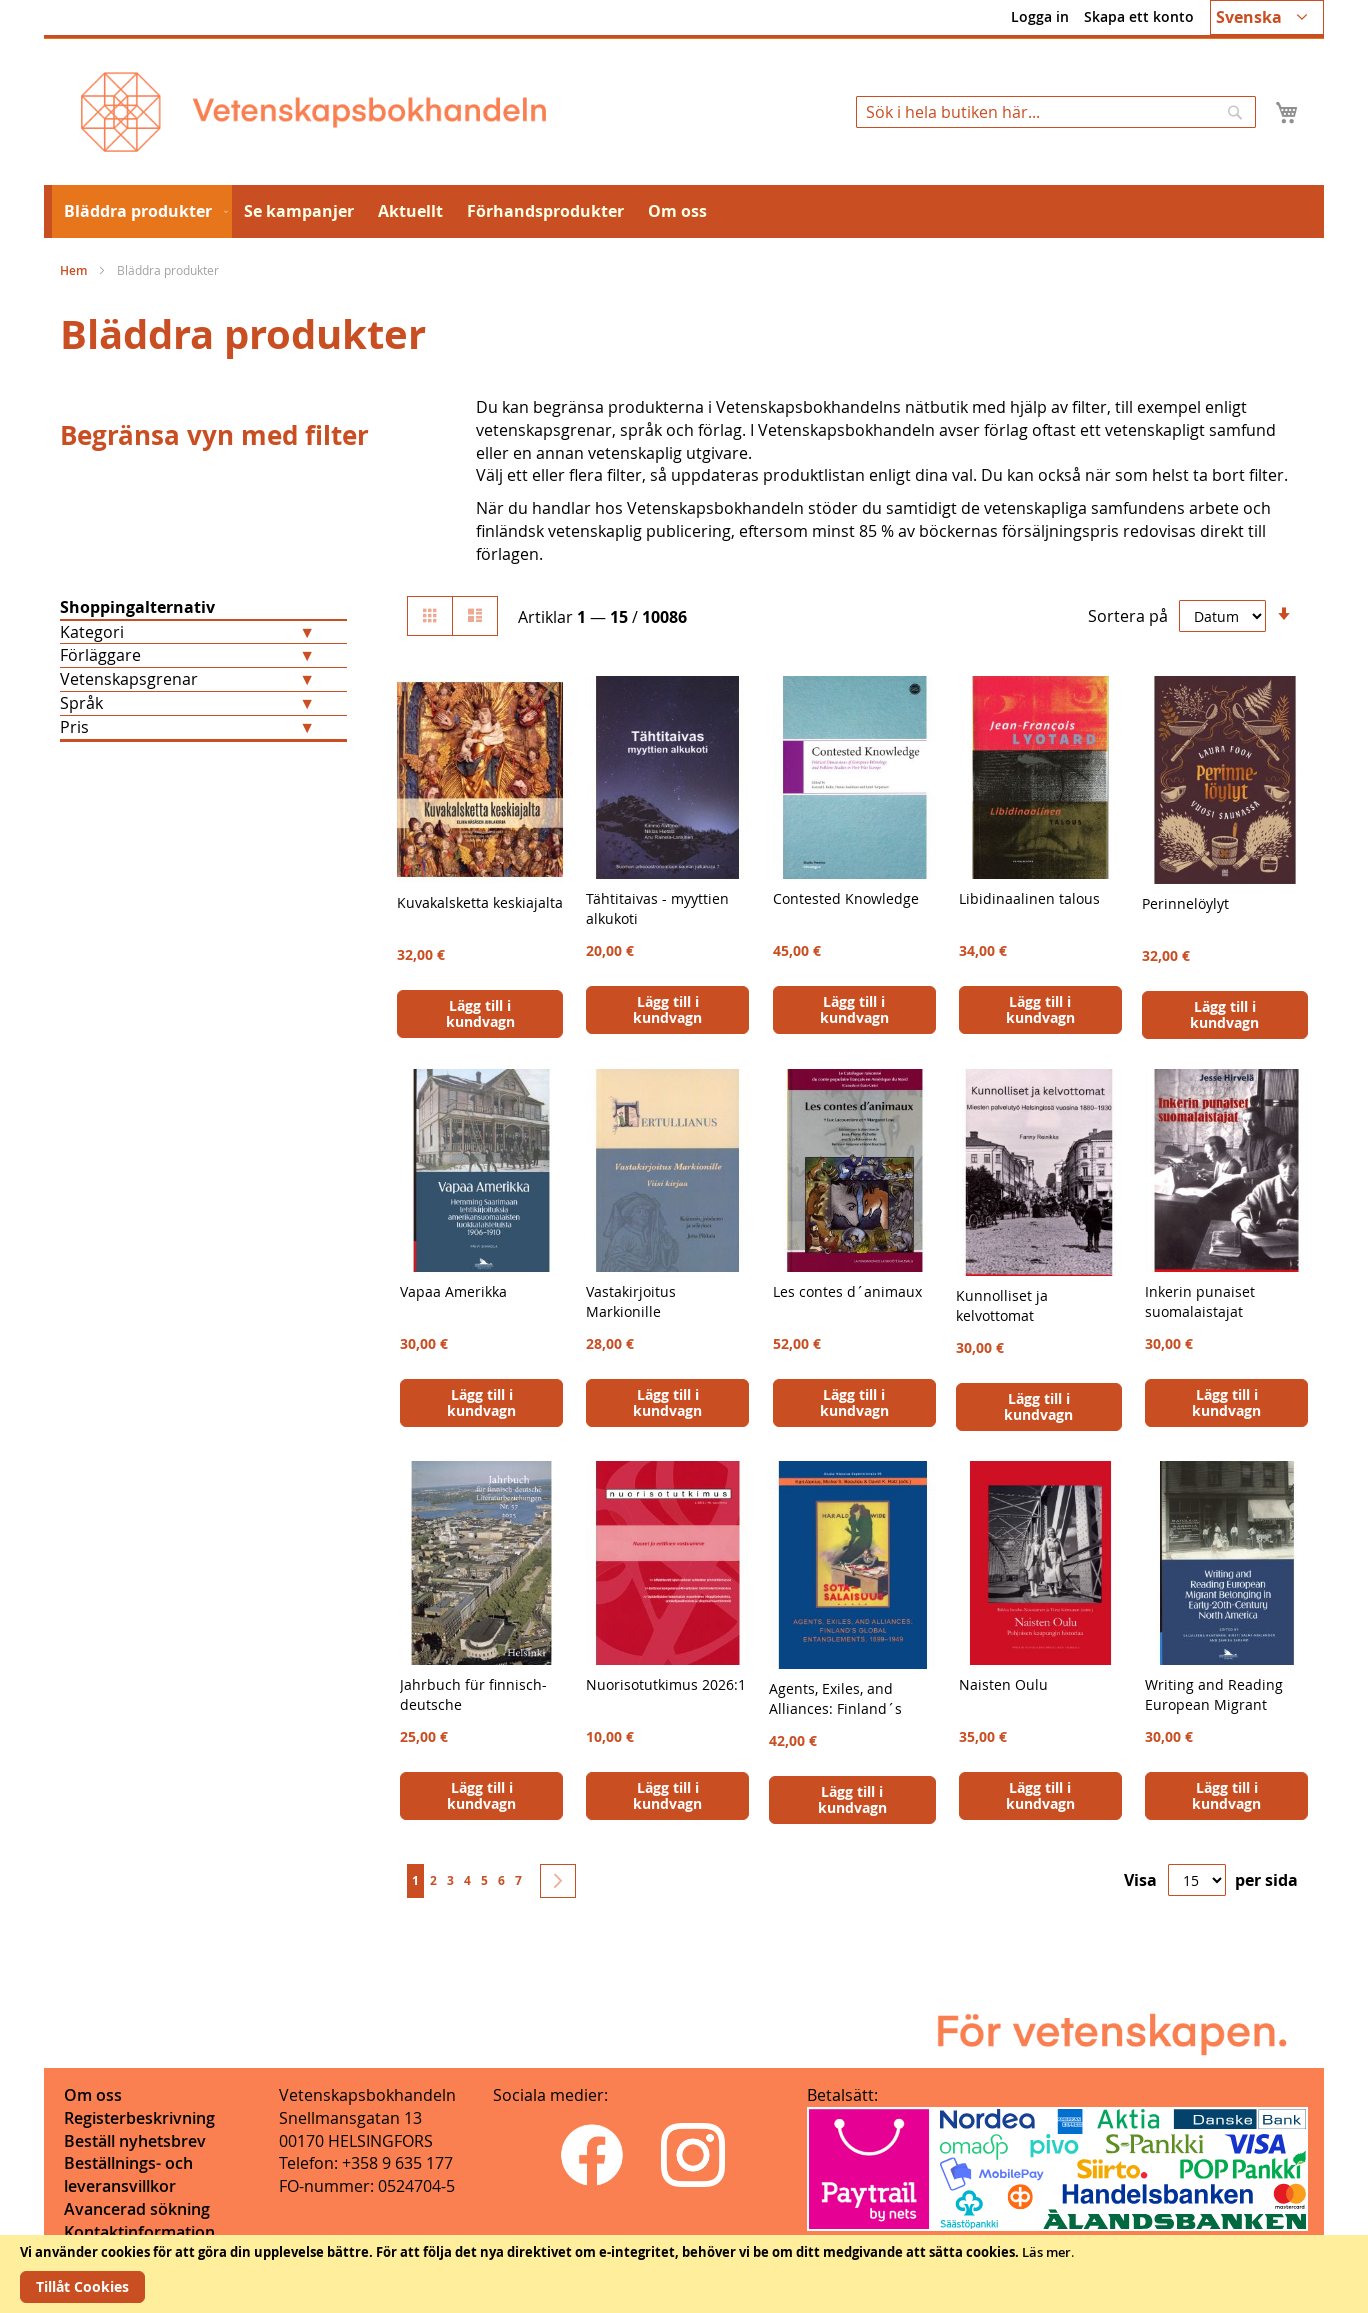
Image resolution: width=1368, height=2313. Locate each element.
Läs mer (1046, 2252)
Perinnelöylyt (1185, 903)
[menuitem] (142, 211)
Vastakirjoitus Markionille (631, 1301)
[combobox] (1056, 112)
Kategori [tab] (92, 632)
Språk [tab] (81, 703)
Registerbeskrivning (139, 2118)
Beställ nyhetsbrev (135, 2141)
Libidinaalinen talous (1029, 898)
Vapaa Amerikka (453, 1291)
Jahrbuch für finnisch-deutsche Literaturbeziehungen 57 (473, 1714)
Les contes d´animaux (847, 1291)
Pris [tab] (74, 727)
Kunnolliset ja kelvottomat (1002, 1305)
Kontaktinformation (139, 2232)
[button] (1267, 17)
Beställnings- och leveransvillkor (128, 2174)
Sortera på (1128, 616)
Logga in (1040, 16)
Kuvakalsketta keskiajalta (480, 902)
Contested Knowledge (846, 898)
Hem (75, 270)
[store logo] (313, 112)
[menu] (684, 211)
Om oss (93, 2095)
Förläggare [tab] (100, 655)
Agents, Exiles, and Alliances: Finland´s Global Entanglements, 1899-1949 (844, 1718)
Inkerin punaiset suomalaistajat (1200, 1301)
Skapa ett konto (1139, 16)
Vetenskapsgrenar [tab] (129, 679)
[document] (684, 2274)
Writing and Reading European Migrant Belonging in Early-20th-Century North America (1225, 1714)
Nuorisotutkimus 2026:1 (666, 1684)
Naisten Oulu (1003, 1684)
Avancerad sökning (137, 2209)
